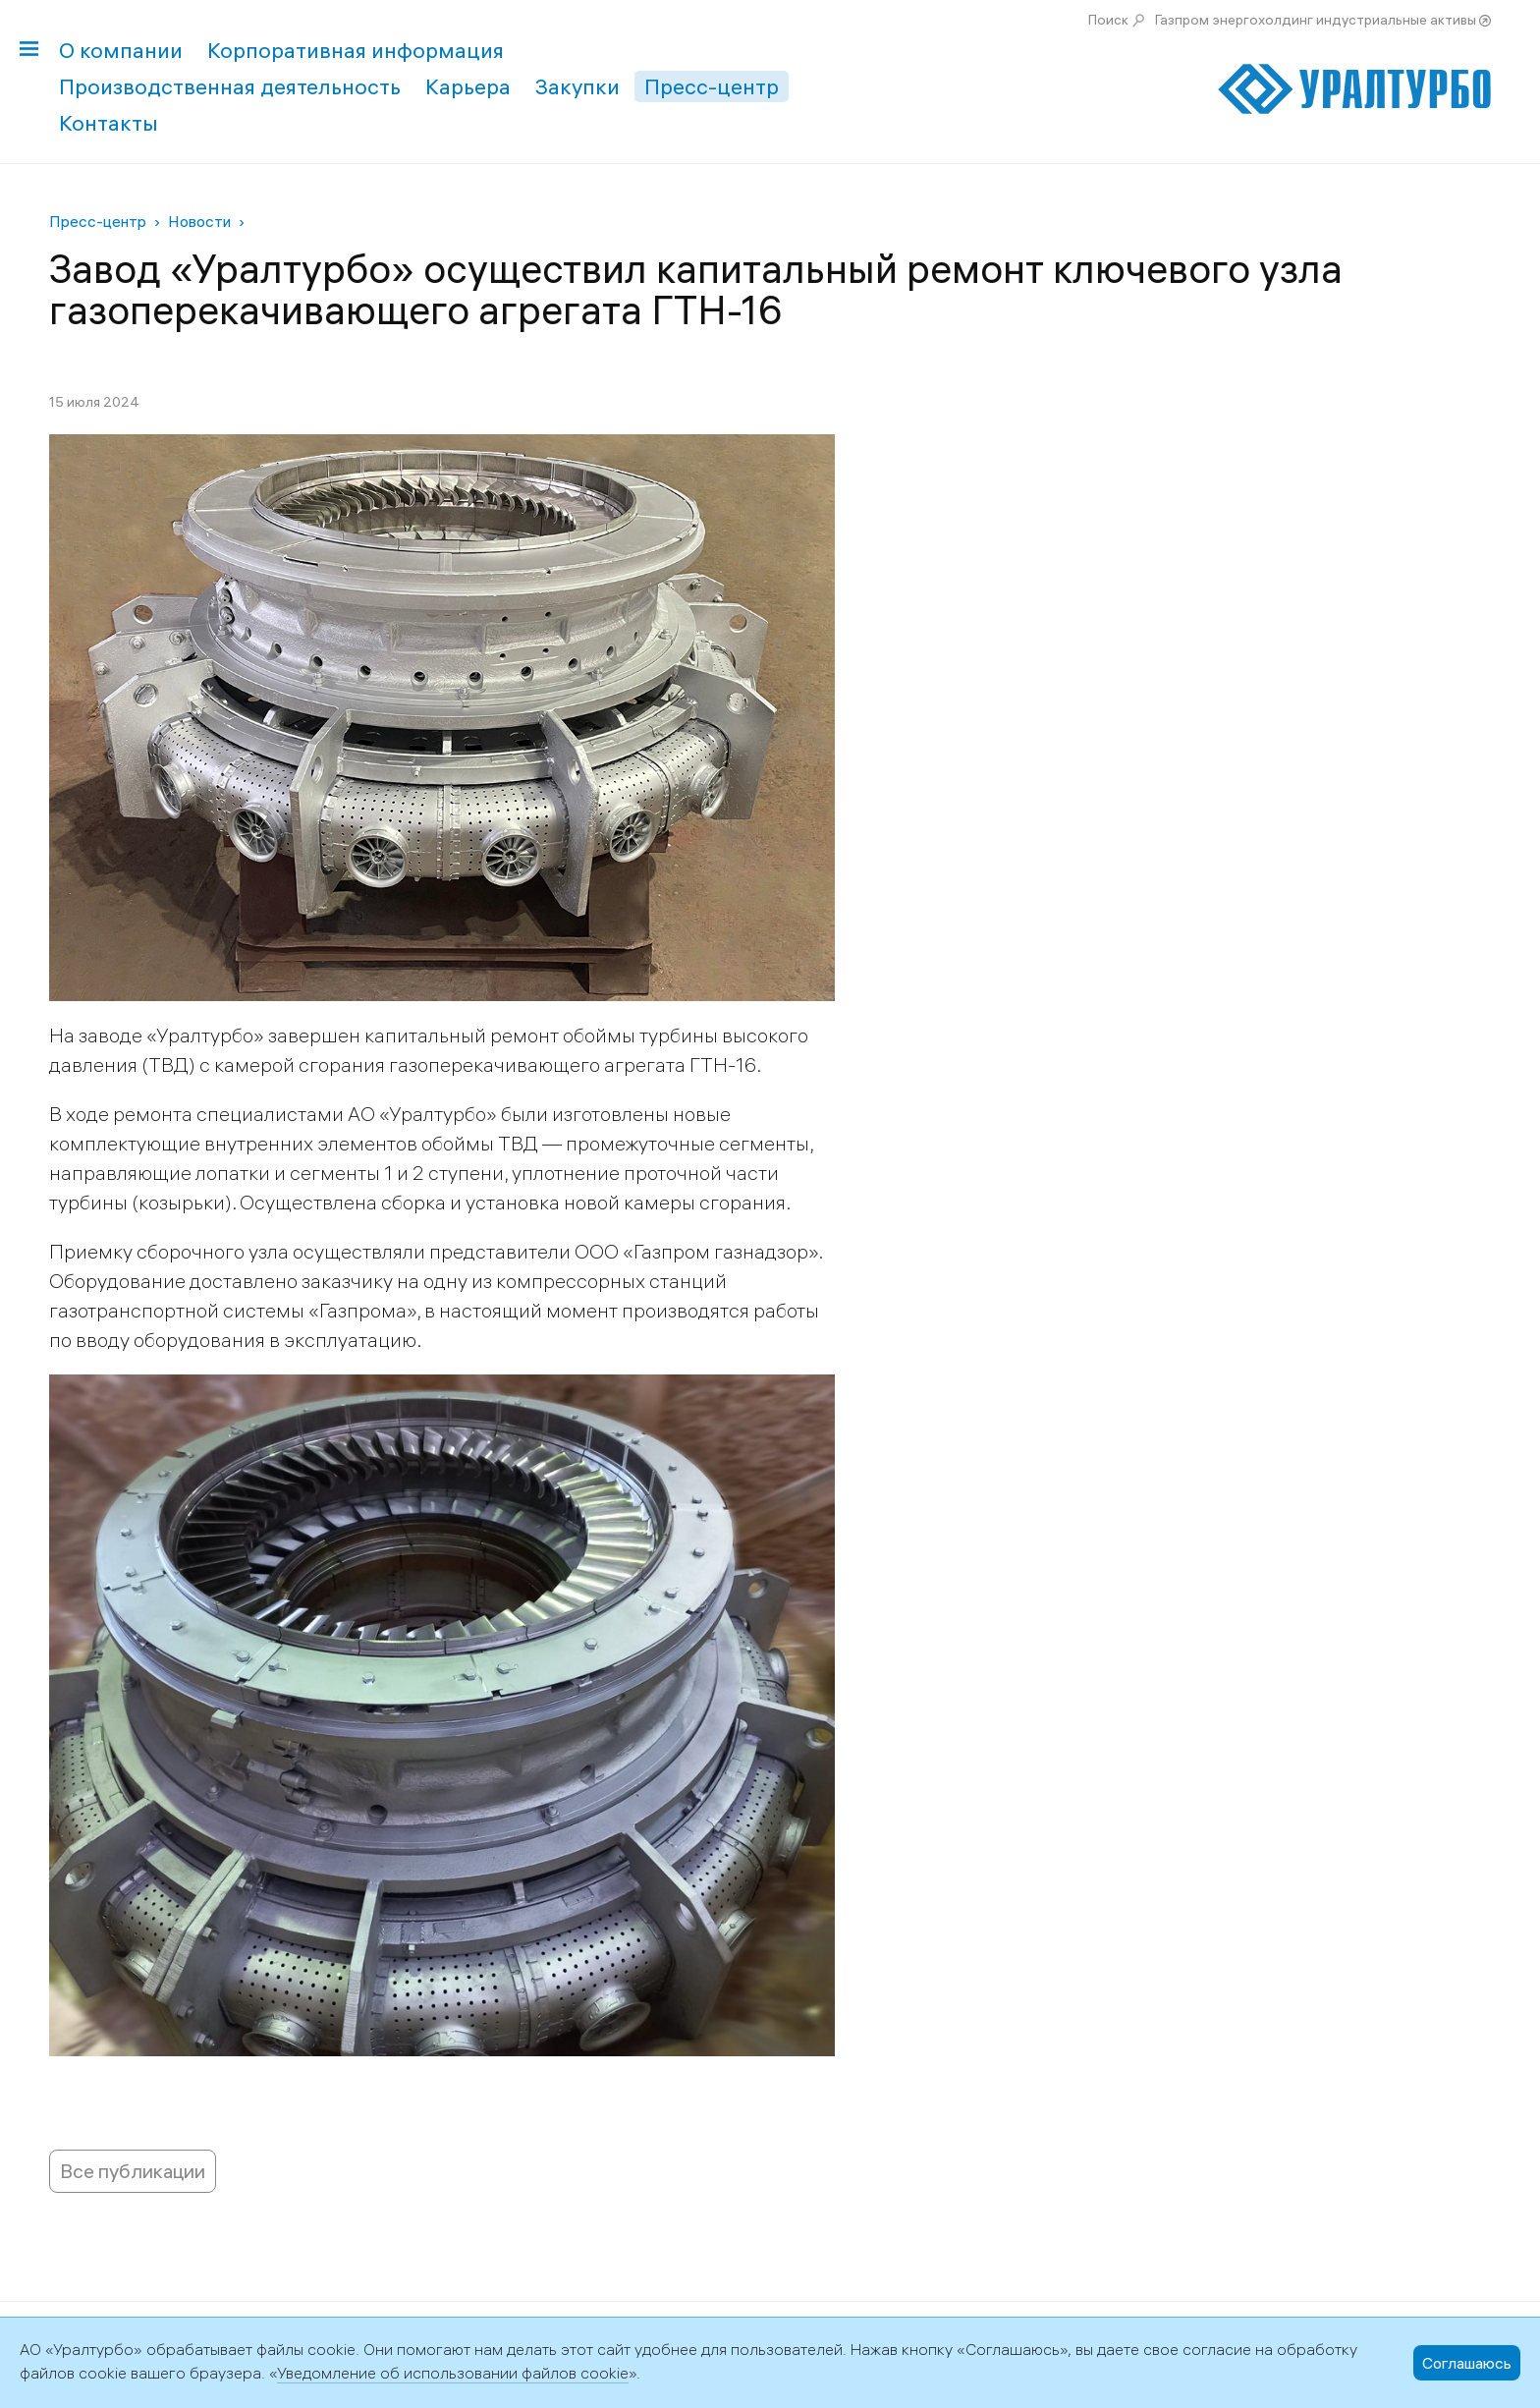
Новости (199, 221)
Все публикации (132, 2170)
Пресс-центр (711, 86)
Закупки (577, 86)
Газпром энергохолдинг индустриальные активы (1315, 19)
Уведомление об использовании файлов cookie (453, 2372)
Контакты (108, 123)
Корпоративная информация (355, 50)
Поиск (1108, 19)
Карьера (468, 86)
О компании (121, 50)
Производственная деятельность (230, 86)
